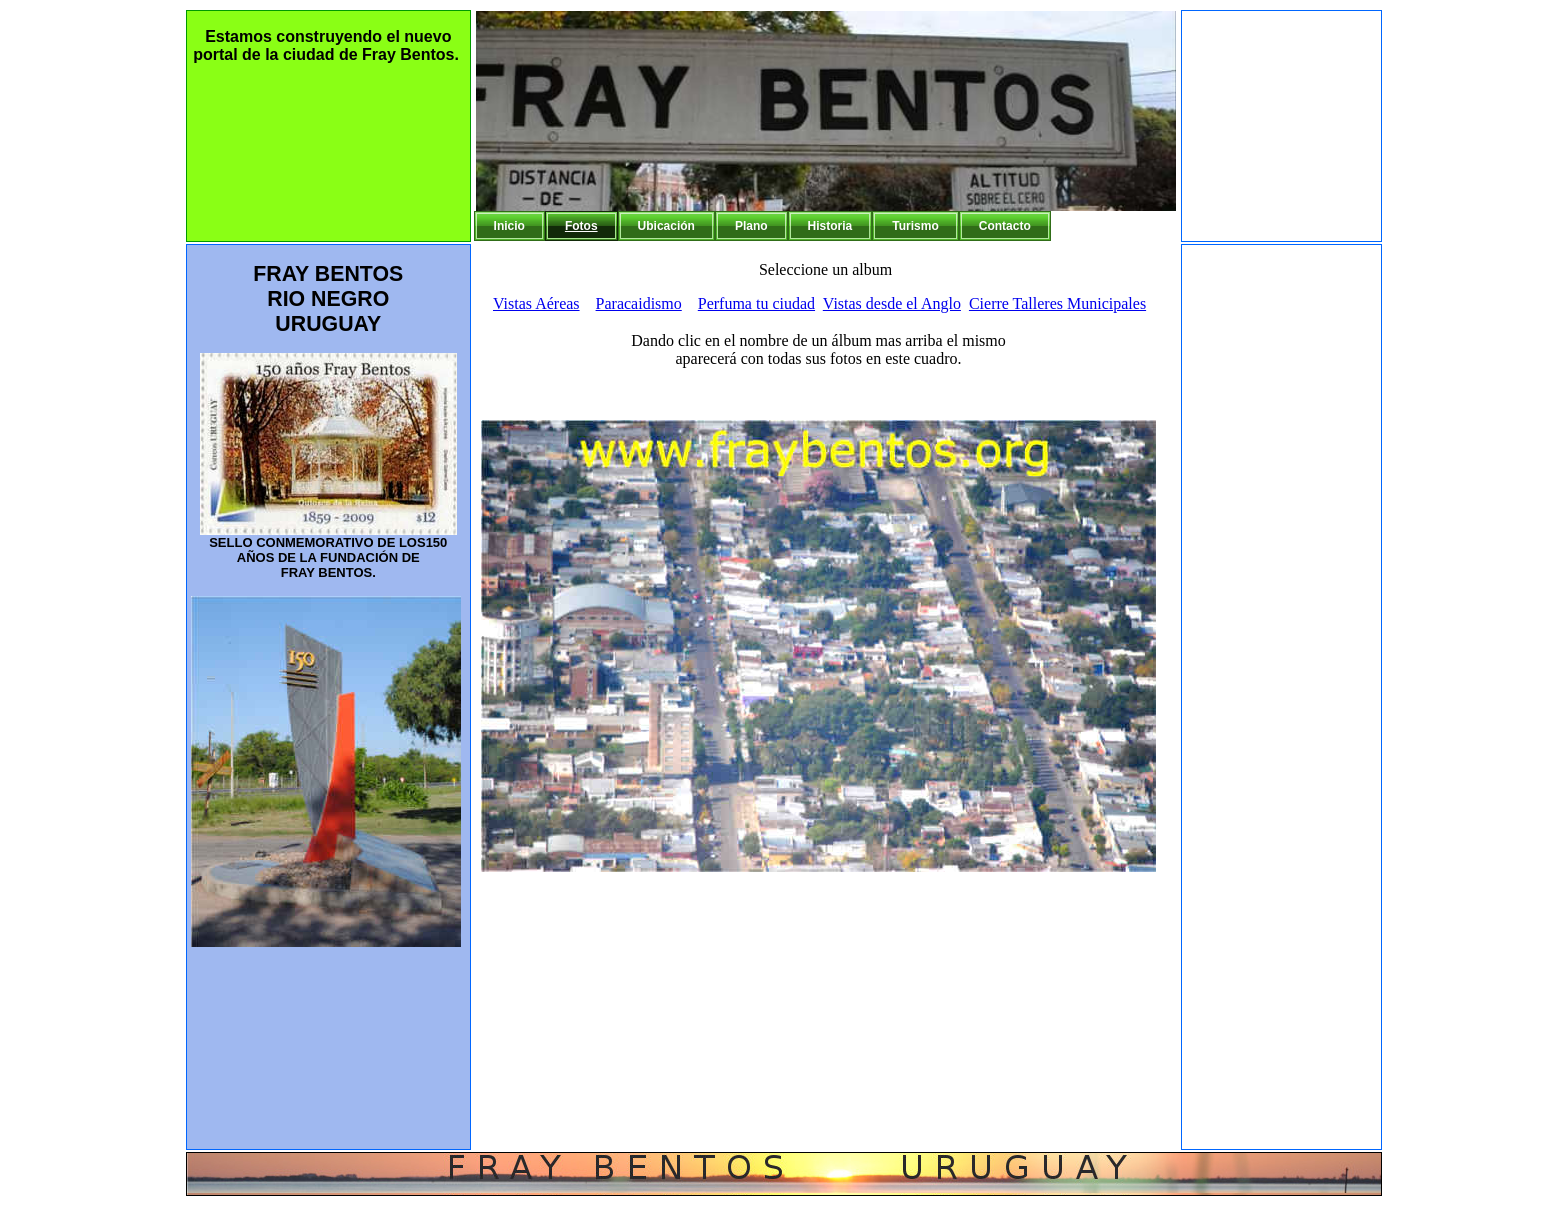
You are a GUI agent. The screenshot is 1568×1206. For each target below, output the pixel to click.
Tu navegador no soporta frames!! (828, 729)
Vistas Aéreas (536, 303)
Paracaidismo (639, 303)
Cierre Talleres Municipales (1057, 303)
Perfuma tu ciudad (756, 303)
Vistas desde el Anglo (892, 303)
